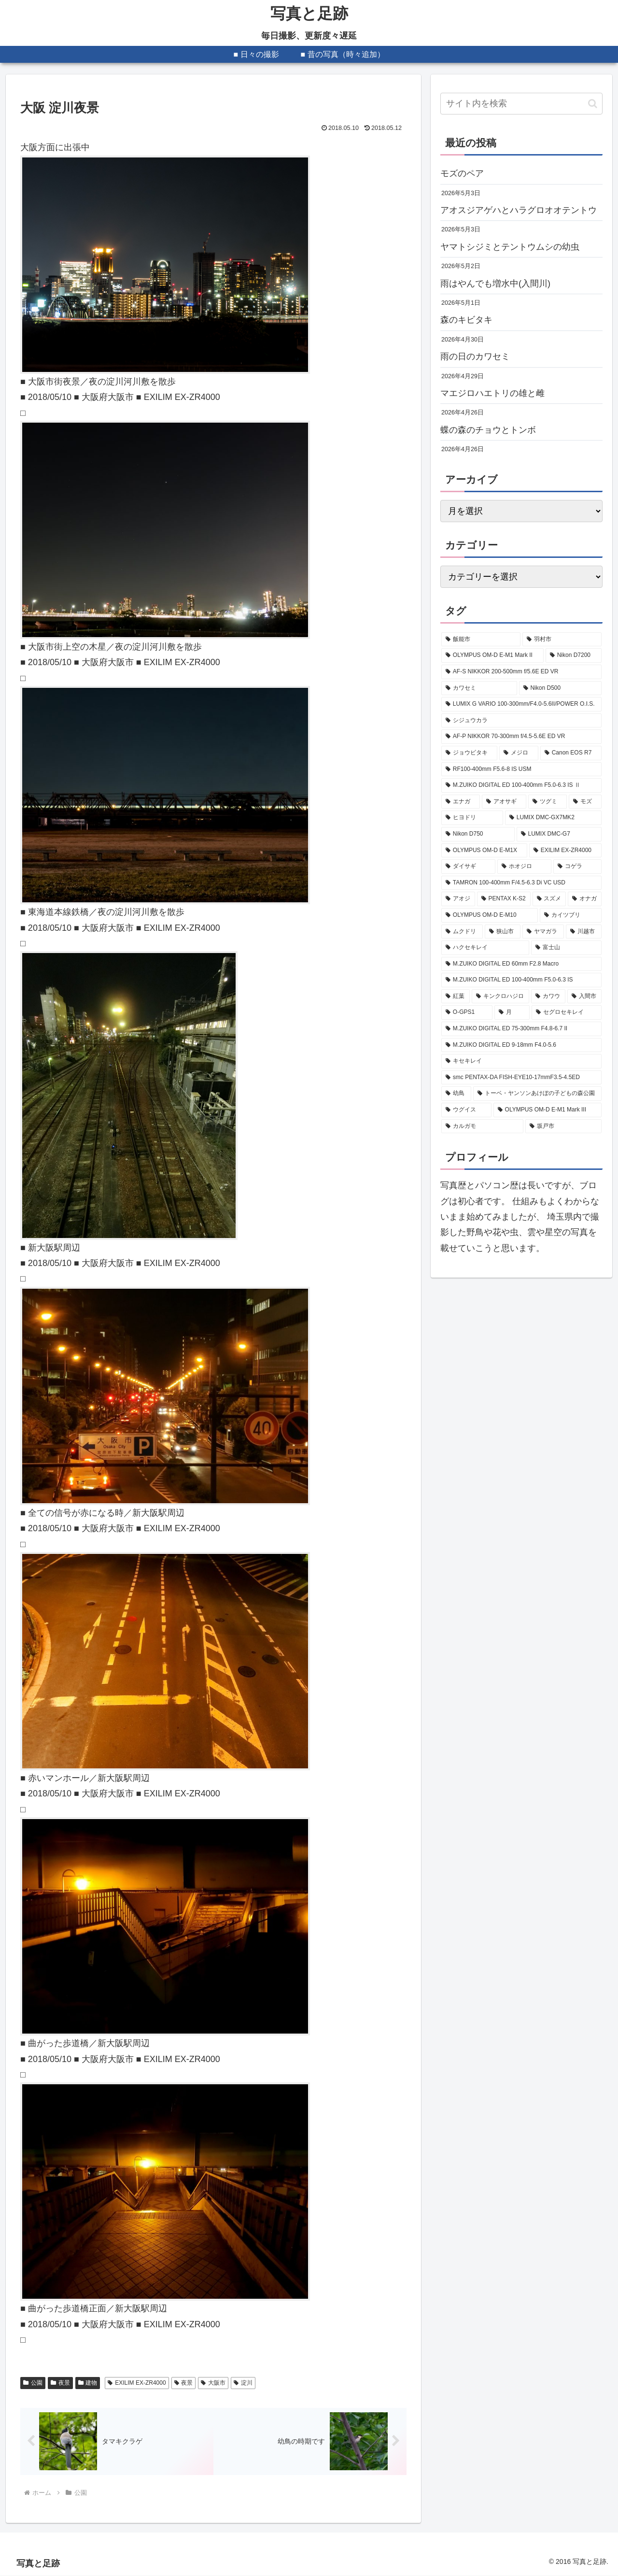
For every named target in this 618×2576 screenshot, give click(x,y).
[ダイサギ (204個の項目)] (468, 866)
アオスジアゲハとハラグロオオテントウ (518, 210)
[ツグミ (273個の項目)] (547, 802)
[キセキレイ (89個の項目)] (521, 1061)
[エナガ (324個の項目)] (460, 802)
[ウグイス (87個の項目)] (466, 1110)
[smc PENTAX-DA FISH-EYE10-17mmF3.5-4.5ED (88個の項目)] (521, 1077)
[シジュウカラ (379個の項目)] (521, 720)
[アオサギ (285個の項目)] (504, 802)
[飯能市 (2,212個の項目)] (480, 639)
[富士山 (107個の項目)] (566, 947)
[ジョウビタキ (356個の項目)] (469, 753)
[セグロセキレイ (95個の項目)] (567, 1012)
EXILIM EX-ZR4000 (137, 2382)
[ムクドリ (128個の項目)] (462, 932)
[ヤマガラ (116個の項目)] (543, 932)
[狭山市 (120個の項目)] (502, 932)
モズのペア (462, 173)
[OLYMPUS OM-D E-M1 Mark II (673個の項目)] (492, 655)
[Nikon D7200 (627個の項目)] (574, 655)
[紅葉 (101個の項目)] (455, 996)
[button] (592, 103)
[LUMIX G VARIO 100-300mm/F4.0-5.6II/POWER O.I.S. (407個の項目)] (521, 704)
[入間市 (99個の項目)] (584, 996)
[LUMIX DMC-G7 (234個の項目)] (559, 834)
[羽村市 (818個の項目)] (562, 639)
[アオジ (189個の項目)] (458, 899)
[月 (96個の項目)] (512, 1012)
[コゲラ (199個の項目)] (577, 866)
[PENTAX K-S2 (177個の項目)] (504, 899)
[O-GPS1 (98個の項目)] (466, 1012)
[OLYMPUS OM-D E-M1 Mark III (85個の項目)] (547, 1110)
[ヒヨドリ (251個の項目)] (472, 818)
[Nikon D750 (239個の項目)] (478, 834)
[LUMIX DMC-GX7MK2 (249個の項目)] (553, 818)
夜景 (60, 2382)
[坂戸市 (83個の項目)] (563, 1126)
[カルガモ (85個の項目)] (482, 1126)
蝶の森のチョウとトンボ (488, 430)
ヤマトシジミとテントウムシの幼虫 (509, 247)
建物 (88, 2382)
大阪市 (213, 2382)
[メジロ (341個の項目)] (518, 753)
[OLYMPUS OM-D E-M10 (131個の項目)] (489, 915)
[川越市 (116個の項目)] (584, 932)
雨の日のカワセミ (475, 356)
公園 (32, 2382)
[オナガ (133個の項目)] (585, 899)
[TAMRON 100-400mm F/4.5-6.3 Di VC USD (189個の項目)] (521, 883)
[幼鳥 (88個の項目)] (456, 1093)
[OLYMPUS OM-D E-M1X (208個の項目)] (484, 850)
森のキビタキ (466, 320)
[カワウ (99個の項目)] (548, 996)
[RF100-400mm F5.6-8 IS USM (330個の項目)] (521, 769)
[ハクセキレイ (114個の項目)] (485, 947)
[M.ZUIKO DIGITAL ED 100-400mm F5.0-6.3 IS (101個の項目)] (521, 980)
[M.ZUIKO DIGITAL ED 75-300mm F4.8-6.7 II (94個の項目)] (521, 1029)
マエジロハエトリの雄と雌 (492, 393)
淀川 (243, 2382)
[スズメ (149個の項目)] (549, 899)
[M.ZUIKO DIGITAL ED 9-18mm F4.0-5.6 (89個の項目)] (521, 1045)
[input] (521, 103)
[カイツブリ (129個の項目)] (571, 915)
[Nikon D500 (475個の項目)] (560, 688)
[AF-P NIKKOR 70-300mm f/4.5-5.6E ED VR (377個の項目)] (521, 736)
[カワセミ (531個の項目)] (479, 688)
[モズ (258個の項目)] (585, 802)
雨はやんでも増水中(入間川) (495, 283)
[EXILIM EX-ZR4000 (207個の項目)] (565, 850)
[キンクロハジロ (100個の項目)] (500, 996)
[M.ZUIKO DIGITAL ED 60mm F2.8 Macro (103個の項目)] (521, 964)
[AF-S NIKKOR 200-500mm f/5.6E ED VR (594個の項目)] (521, 672)
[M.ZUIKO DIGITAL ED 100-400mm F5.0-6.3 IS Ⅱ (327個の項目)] (521, 785)
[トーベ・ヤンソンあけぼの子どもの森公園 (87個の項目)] (537, 1093)
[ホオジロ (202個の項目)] (524, 866)
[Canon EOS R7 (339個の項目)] (571, 753)
